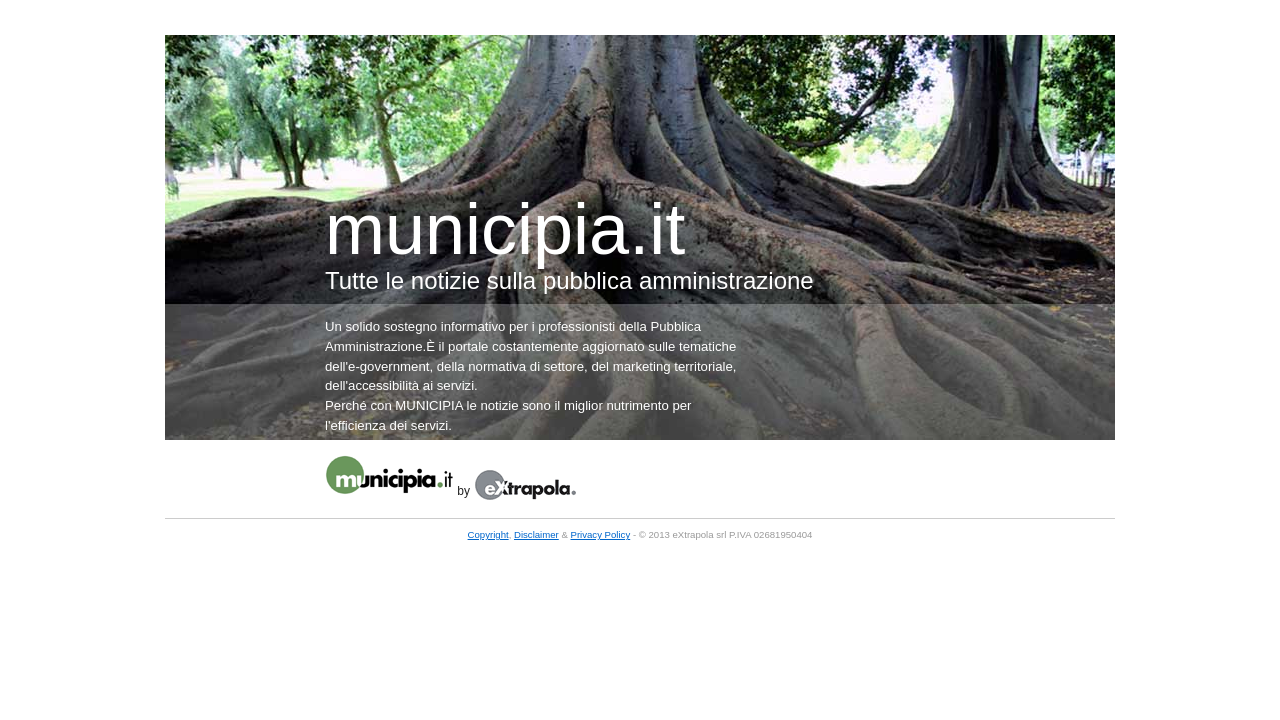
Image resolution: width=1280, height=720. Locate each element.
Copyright (488, 534)
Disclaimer (536, 534)
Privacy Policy (601, 534)
